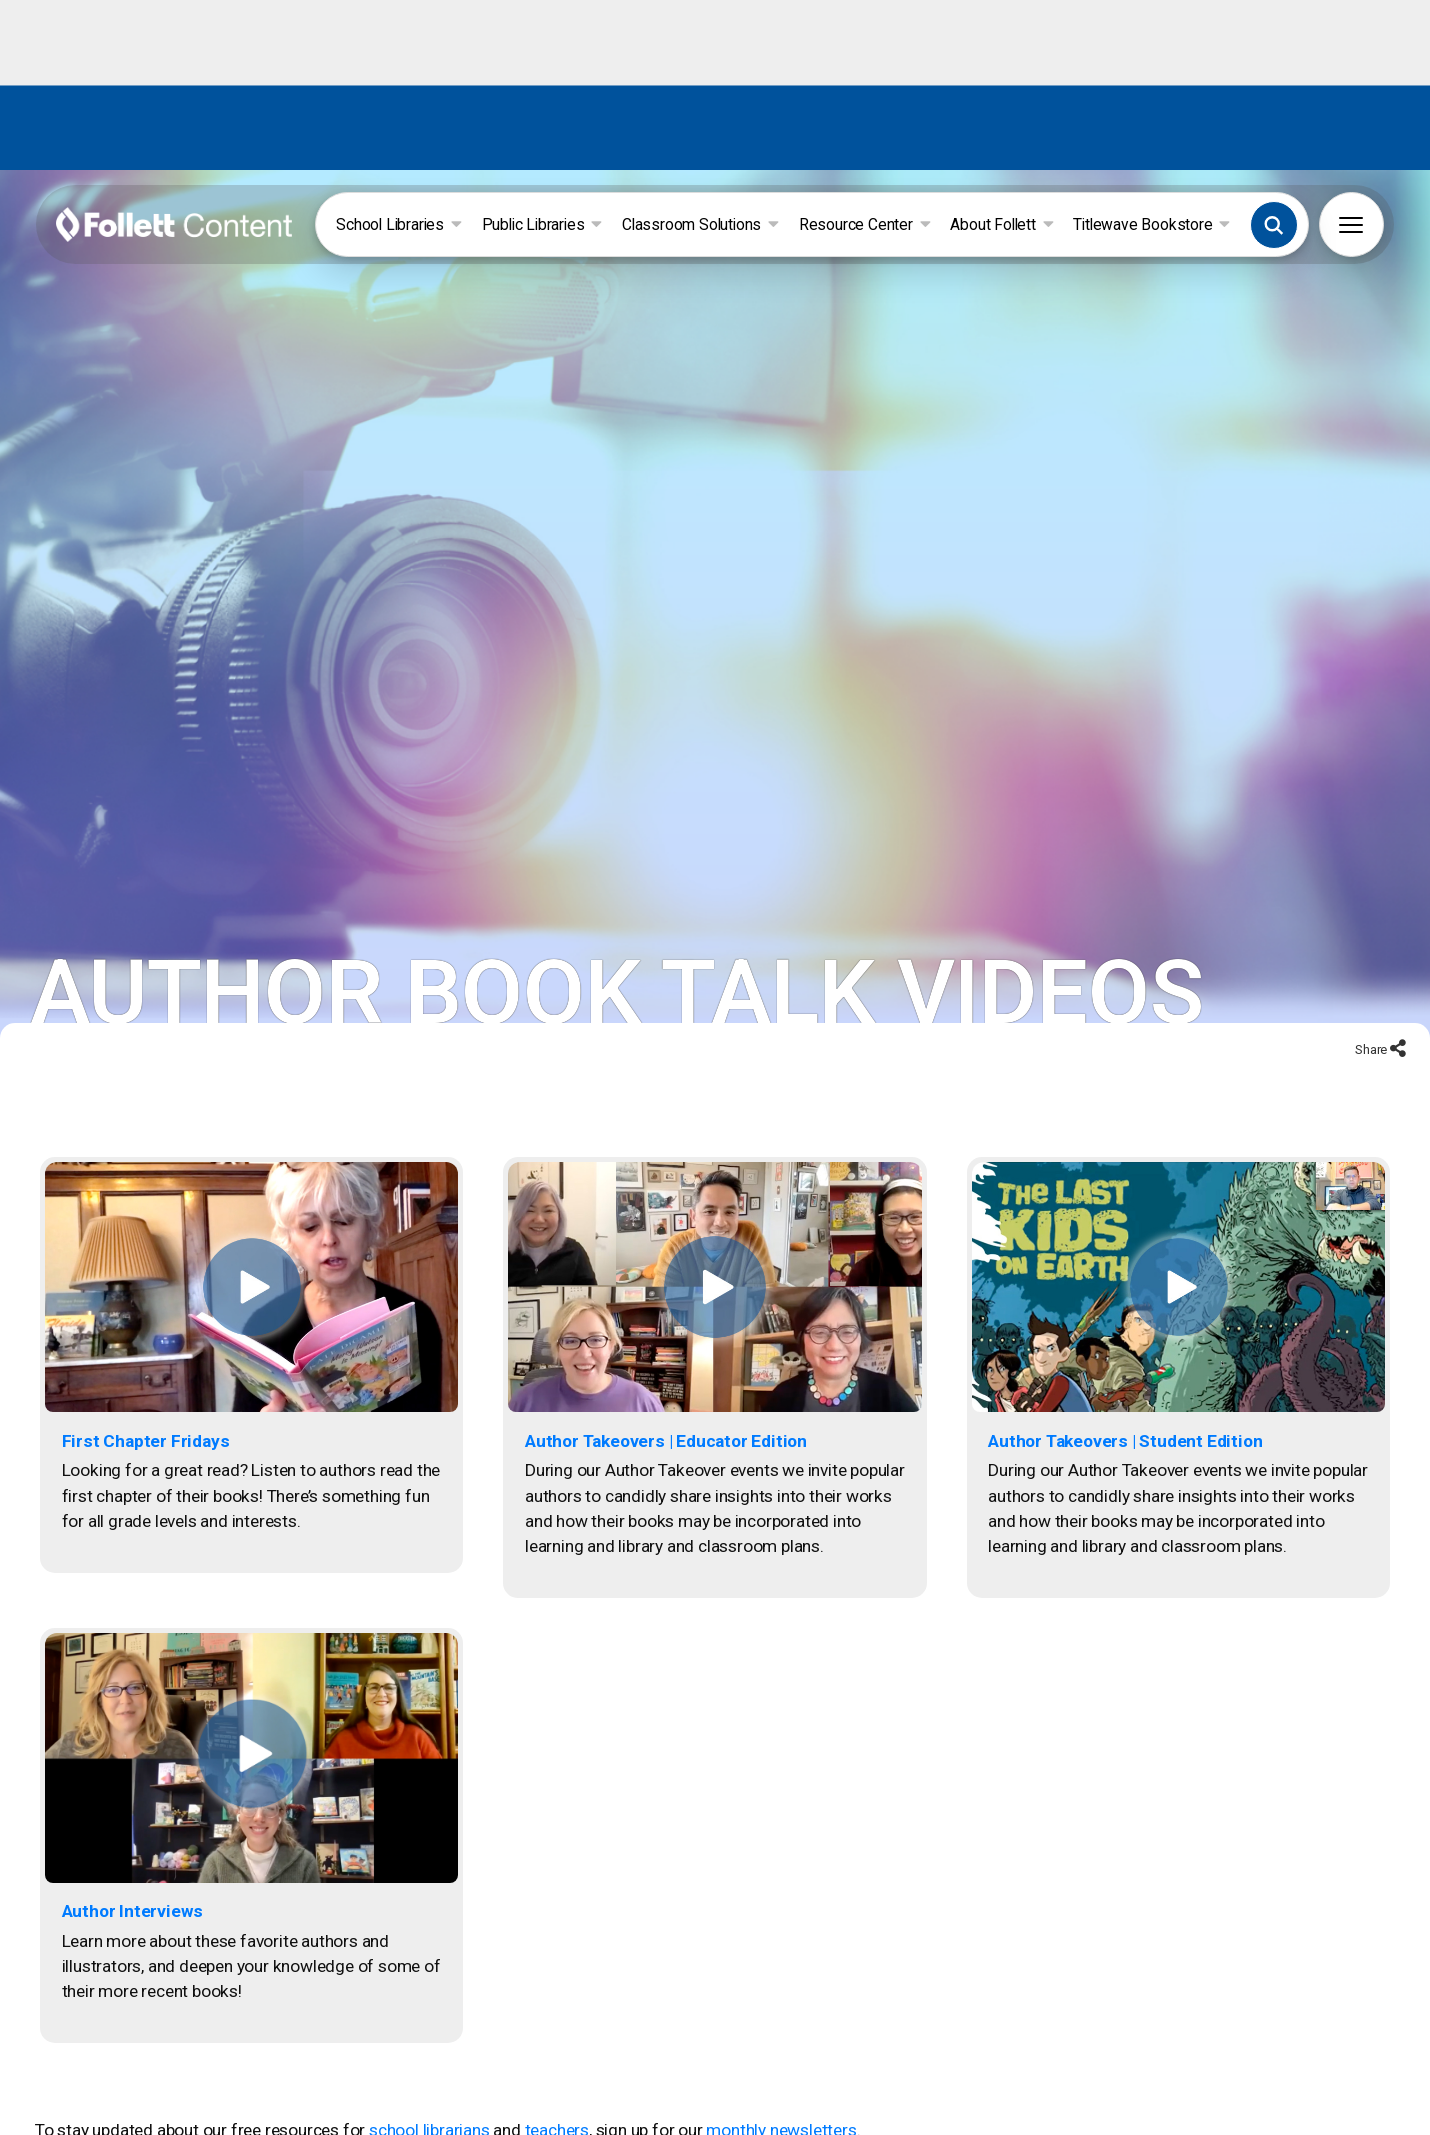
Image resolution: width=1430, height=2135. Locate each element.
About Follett (1001, 224)
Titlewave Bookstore (1151, 224)
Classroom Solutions (700, 224)
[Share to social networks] (1398, 1042)
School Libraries (398, 224)
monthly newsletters (781, 2122)
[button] (1274, 225)
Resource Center (865, 224)
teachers (557, 2122)
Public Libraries (542, 224)
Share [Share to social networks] (1372, 1041)
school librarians (429, 2122)
